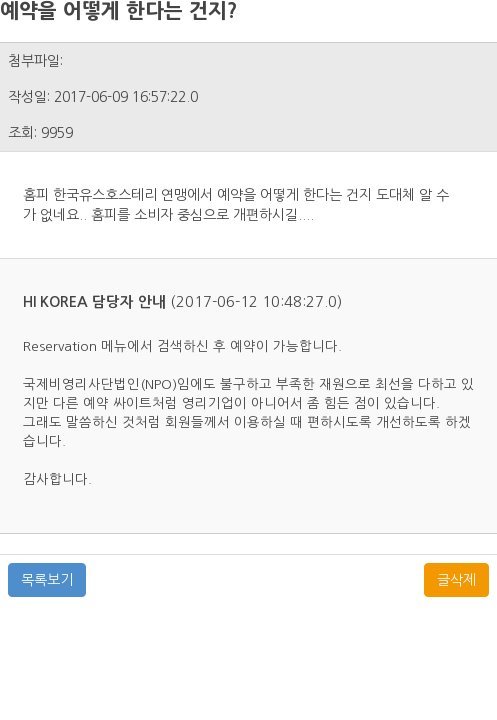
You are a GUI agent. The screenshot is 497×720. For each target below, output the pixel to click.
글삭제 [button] (456, 580)
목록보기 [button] (47, 580)
